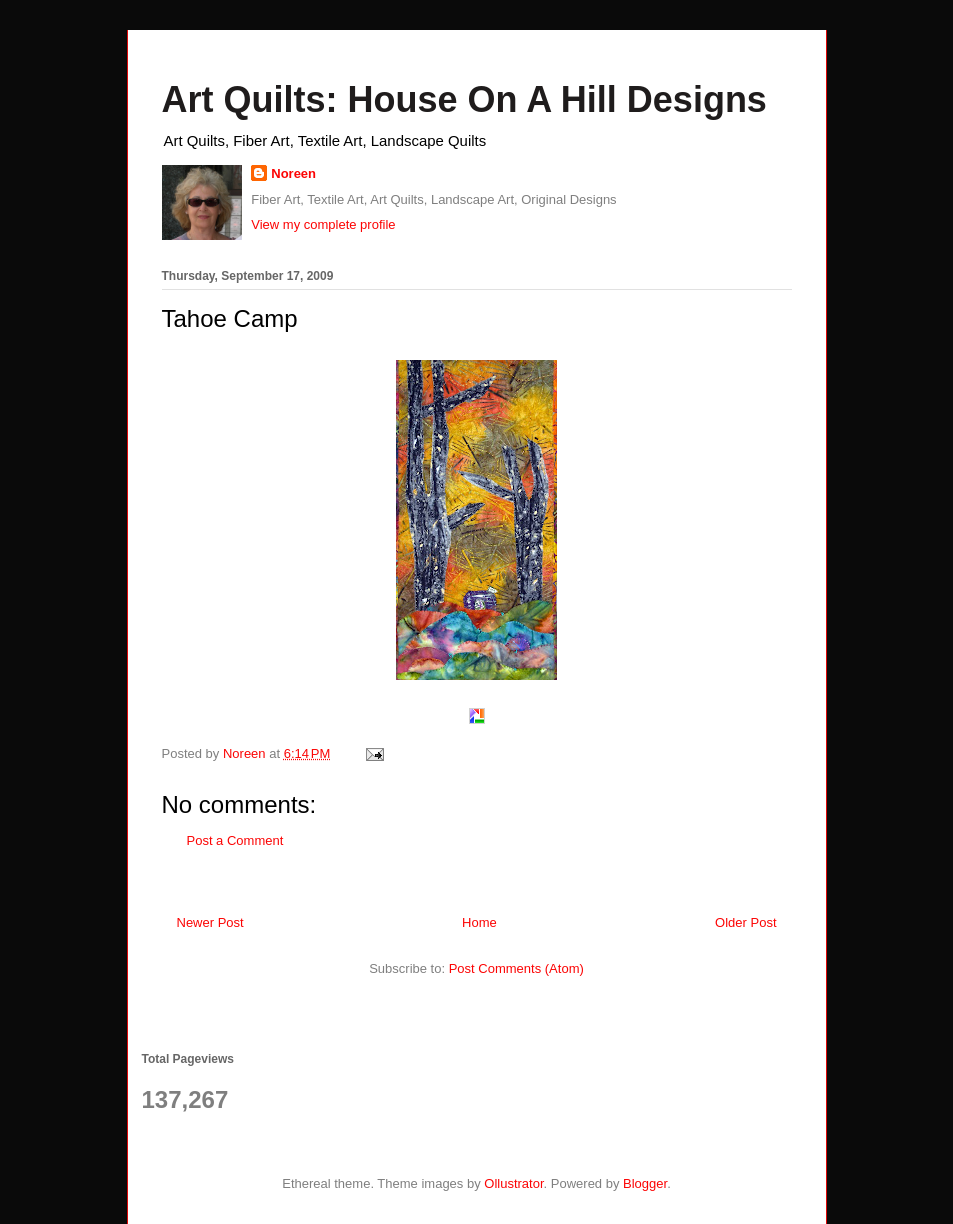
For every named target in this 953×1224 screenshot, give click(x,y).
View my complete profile (323, 224)
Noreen (293, 173)
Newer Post (210, 922)
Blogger (645, 1183)
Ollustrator (513, 1183)
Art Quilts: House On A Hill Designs (464, 99)
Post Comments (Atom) (516, 968)
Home (479, 922)
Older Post (745, 922)
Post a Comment (235, 840)
